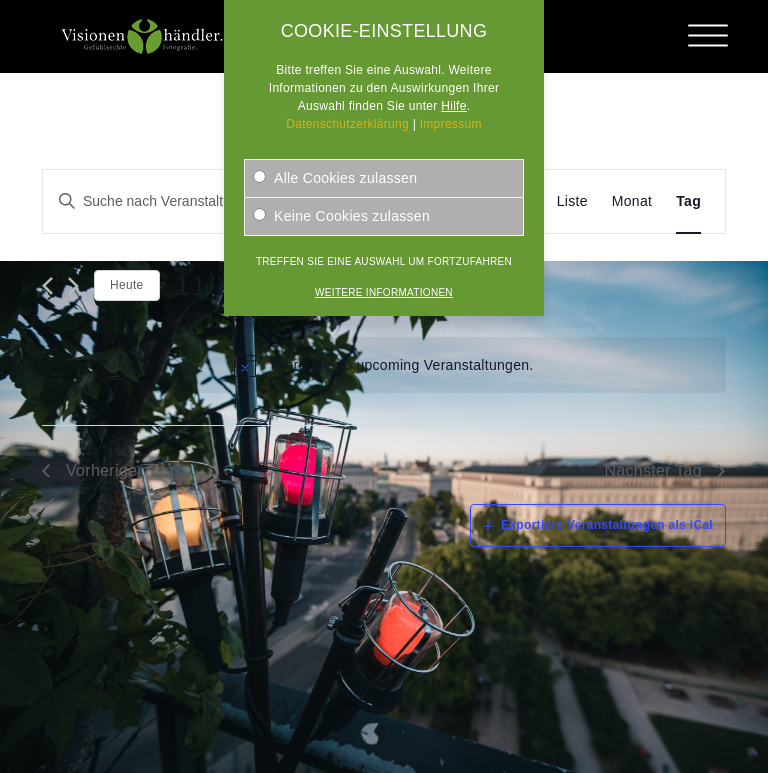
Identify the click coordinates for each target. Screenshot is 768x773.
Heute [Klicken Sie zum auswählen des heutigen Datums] (127, 285)
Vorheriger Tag (120, 470)
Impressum (451, 124)
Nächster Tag (653, 470)
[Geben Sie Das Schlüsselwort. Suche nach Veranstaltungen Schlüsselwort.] (182, 201)
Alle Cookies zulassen (335, 178)
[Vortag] (47, 286)
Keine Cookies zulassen (341, 216)
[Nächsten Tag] (73, 286)
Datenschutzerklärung (347, 124)
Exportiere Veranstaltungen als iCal (607, 525)
